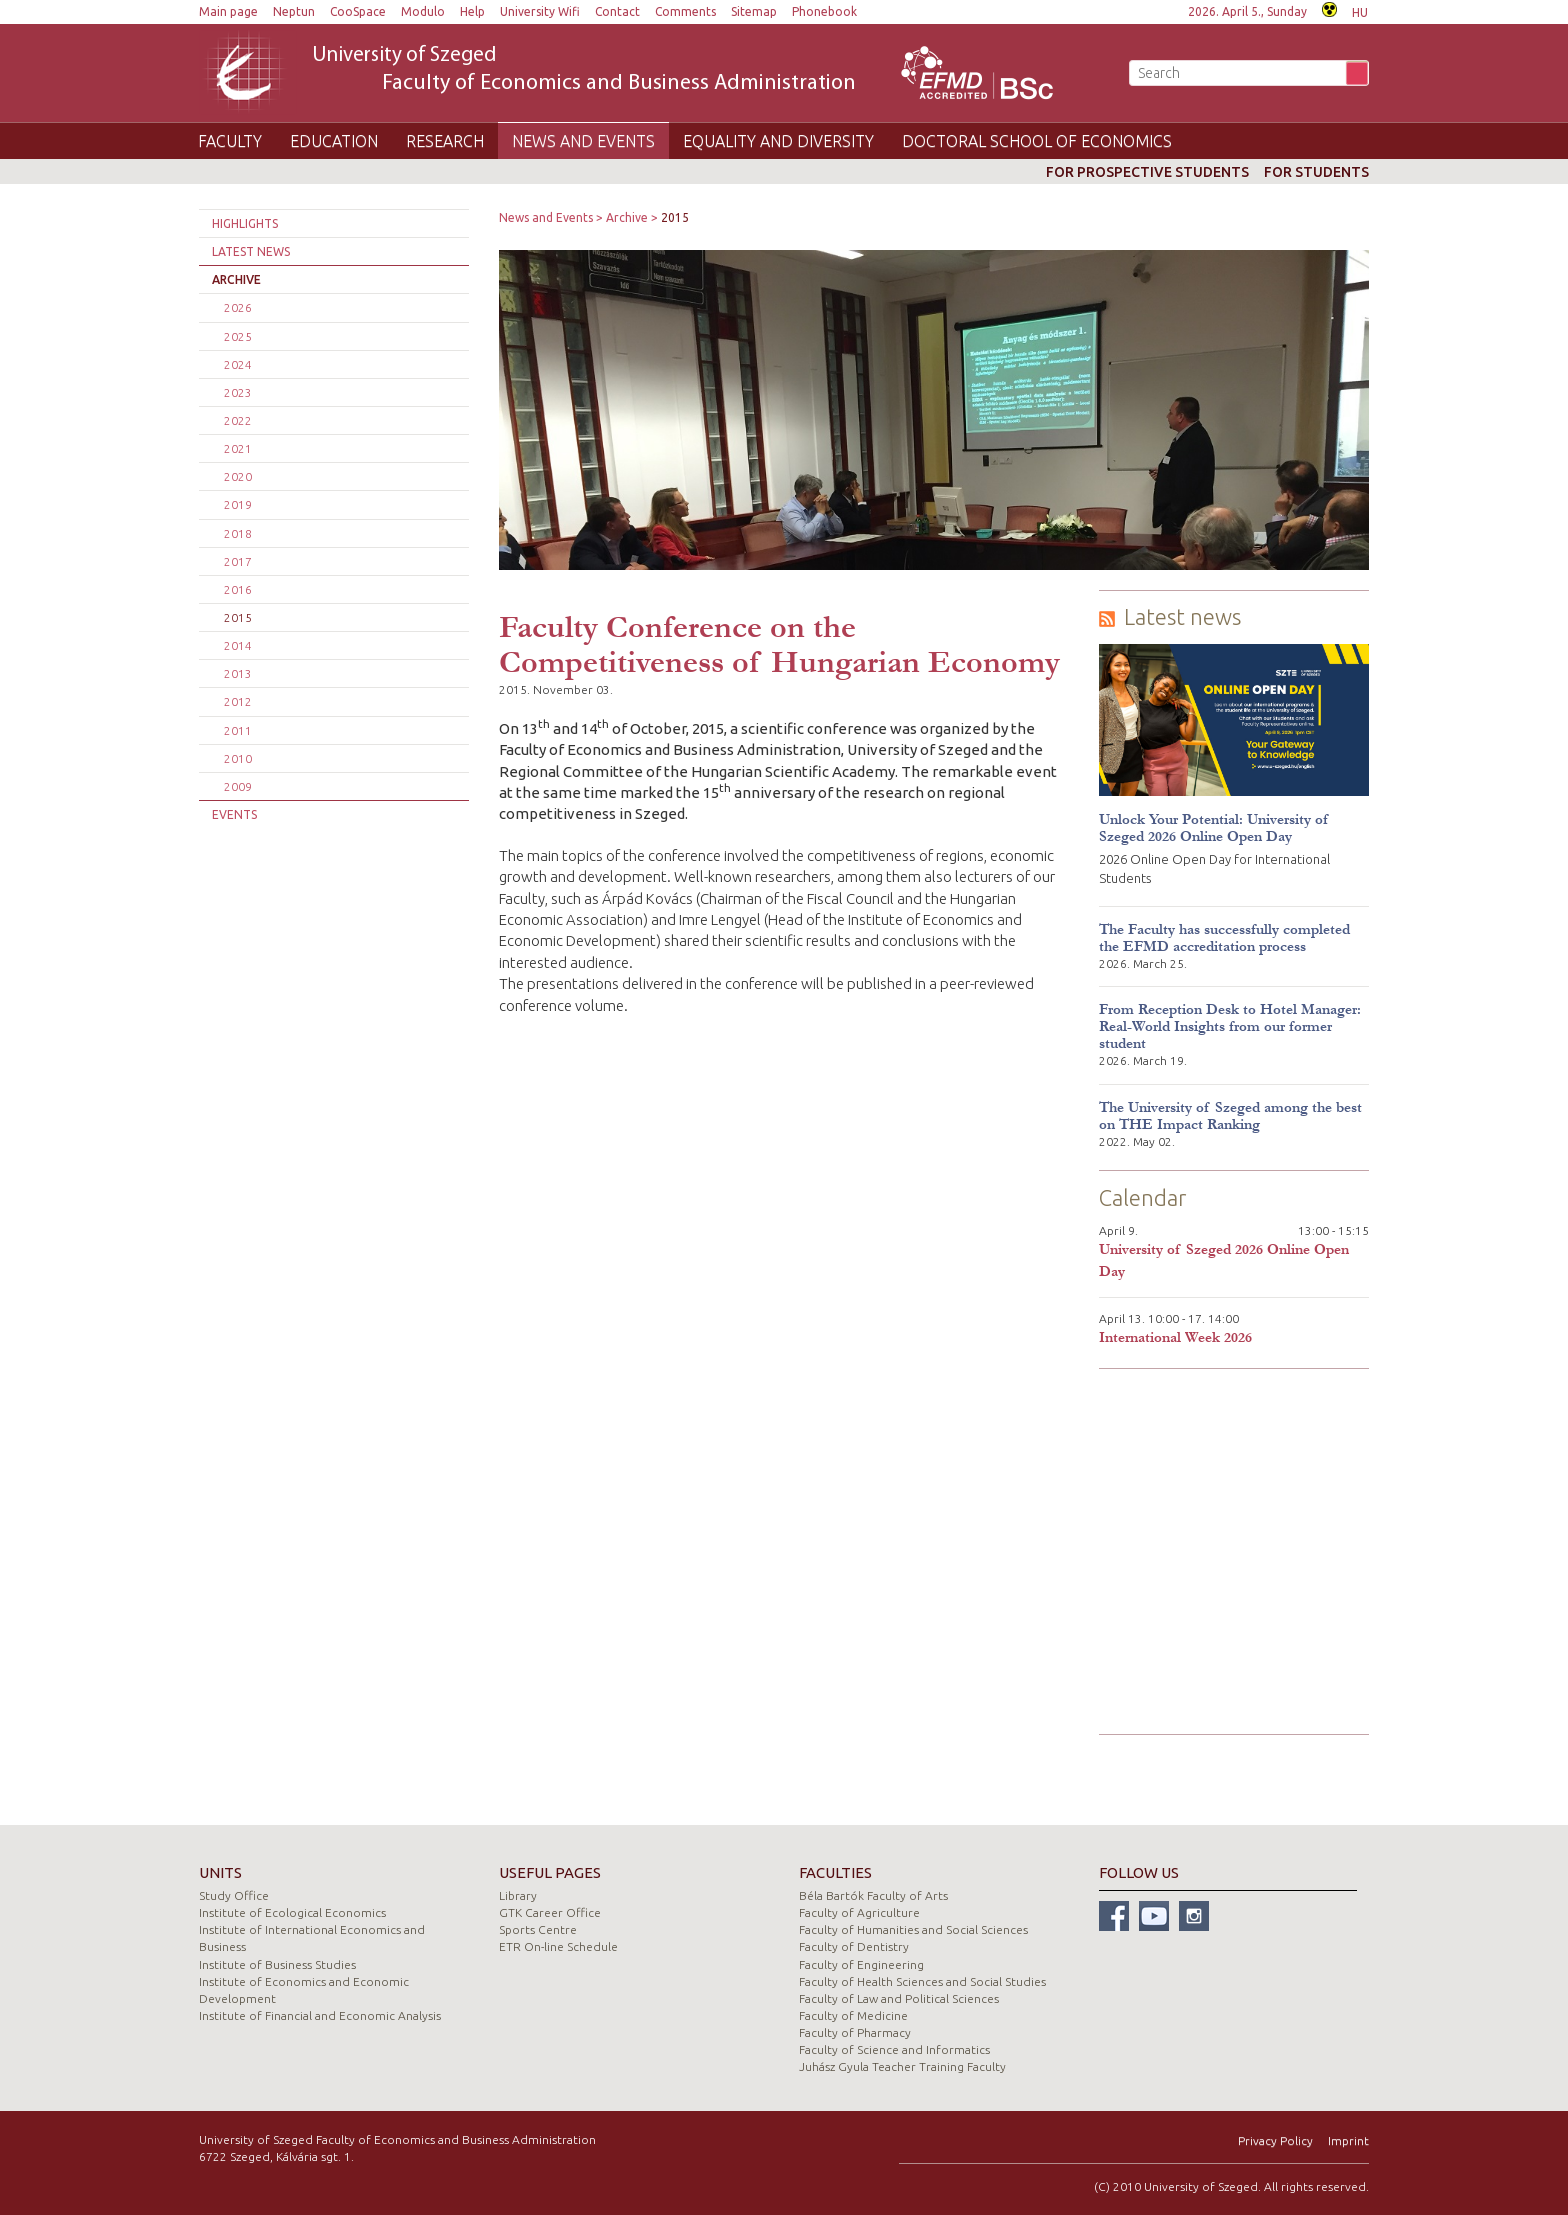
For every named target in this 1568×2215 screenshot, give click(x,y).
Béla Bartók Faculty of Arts (873, 1895)
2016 (238, 589)
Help (472, 11)
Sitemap (754, 11)
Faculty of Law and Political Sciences (899, 1998)
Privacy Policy (1275, 2140)
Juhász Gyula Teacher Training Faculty (902, 2066)
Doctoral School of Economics (1037, 141)
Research (445, 141)
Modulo (423, 11)
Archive (236, 279)
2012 (238, 701)
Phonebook (824, 11)
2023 (238, 392)
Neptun (294, 11)
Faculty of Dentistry (854, 1946)
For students (1316, 172)
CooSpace (358, 11)
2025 (238, 336)
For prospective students (1147, 172)
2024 (238, 364)
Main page (228, 11)
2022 (238, 420)
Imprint (1348, 2140)
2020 (238, 476)
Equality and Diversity (778, 141)
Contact (617, 11)
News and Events (583, 141)
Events (234, 814)
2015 (238, 617)
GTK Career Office (550, 1912)
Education (334, 141)
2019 (238, 504)
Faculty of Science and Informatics (894, 2049)
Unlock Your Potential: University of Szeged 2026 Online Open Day (1214, 828)
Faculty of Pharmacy (855, 2032)
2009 (238, 786)
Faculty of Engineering (861, 1964)
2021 (238, 448)
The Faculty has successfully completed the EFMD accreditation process (1224, 938)
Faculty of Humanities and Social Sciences (913, 1929)
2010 (238, 758)
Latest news (251, 251)
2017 (238, 561)
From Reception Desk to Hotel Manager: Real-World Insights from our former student (1230, 1026)
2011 (238, 730)
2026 (238, 307)
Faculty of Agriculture (859, 1912)
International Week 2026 (1175, 1337)
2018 (238, 533)
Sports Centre (538, 1929)
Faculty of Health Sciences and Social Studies (922, 1981)
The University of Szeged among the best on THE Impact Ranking (1230, 1116)
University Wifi (540, 11)
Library (518, 1895)
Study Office (234, 1895)
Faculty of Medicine (853, 2015)
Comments (685, 11)
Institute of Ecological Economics (292, 1912)
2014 (238, 645)
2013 (238, 673)
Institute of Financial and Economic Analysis (320, 2015)
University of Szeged (584, 70)
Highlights (245, 223)
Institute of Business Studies (277, 1964)
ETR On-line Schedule (558, 1946)
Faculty (230, 141)
